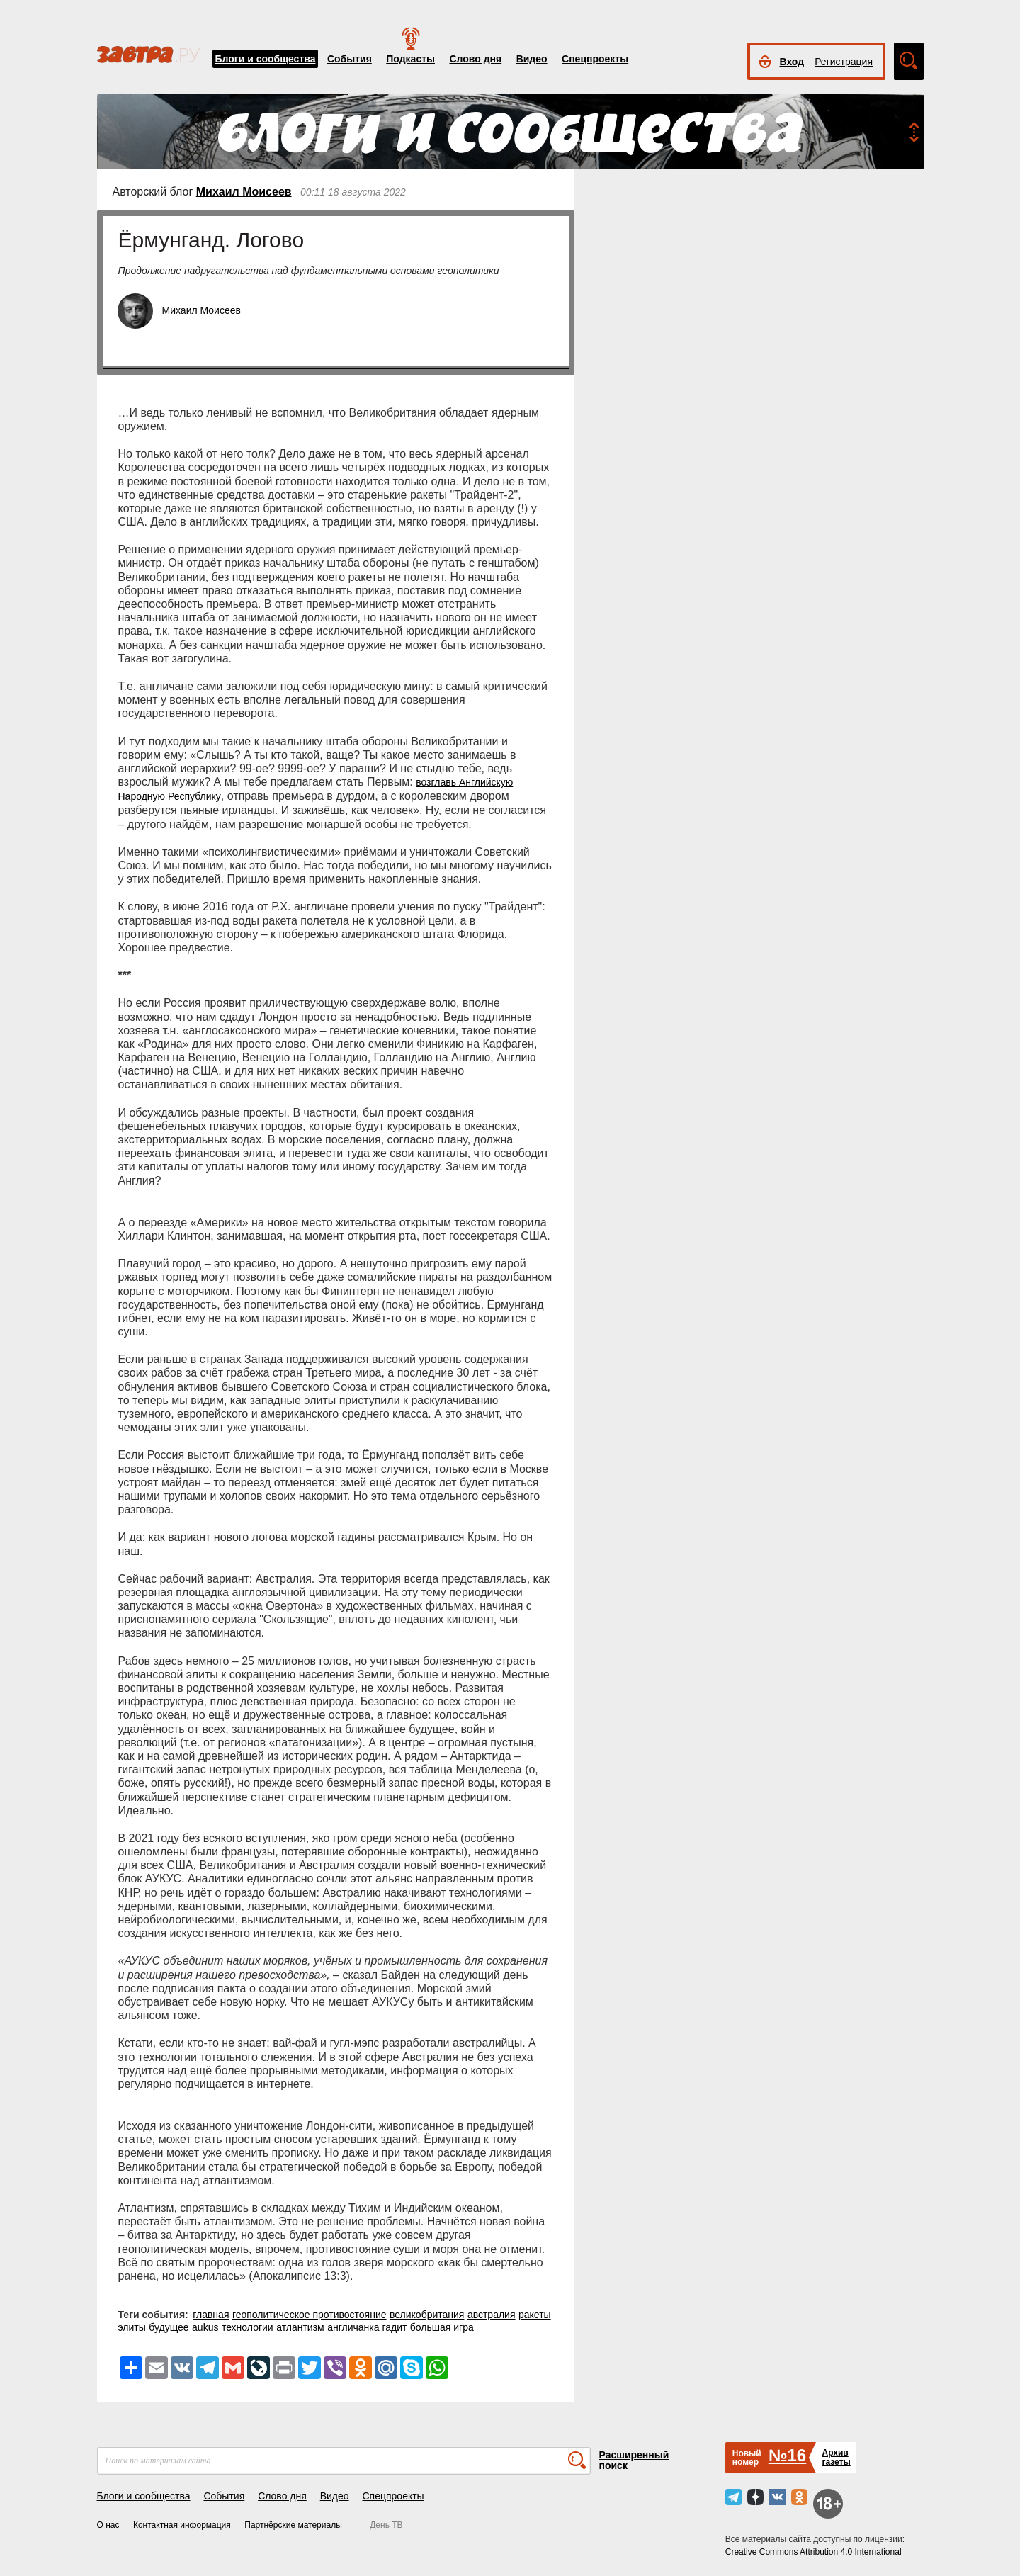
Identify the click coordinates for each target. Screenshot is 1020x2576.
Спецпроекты (595, 58)
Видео (532, 58)
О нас (108, 2525)
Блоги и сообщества (265, 58)
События (349, 58)
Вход (792, 61)
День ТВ (386, 2525)
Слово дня (475, 58)
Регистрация (844, 61)
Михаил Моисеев (244, 192)
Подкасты (410, 58)
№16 (787, 2455)
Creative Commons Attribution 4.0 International (813, 2552)
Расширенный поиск (634, 2460)
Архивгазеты (836, 2457)
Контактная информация (182, 2525)
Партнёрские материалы (293, 2525)
